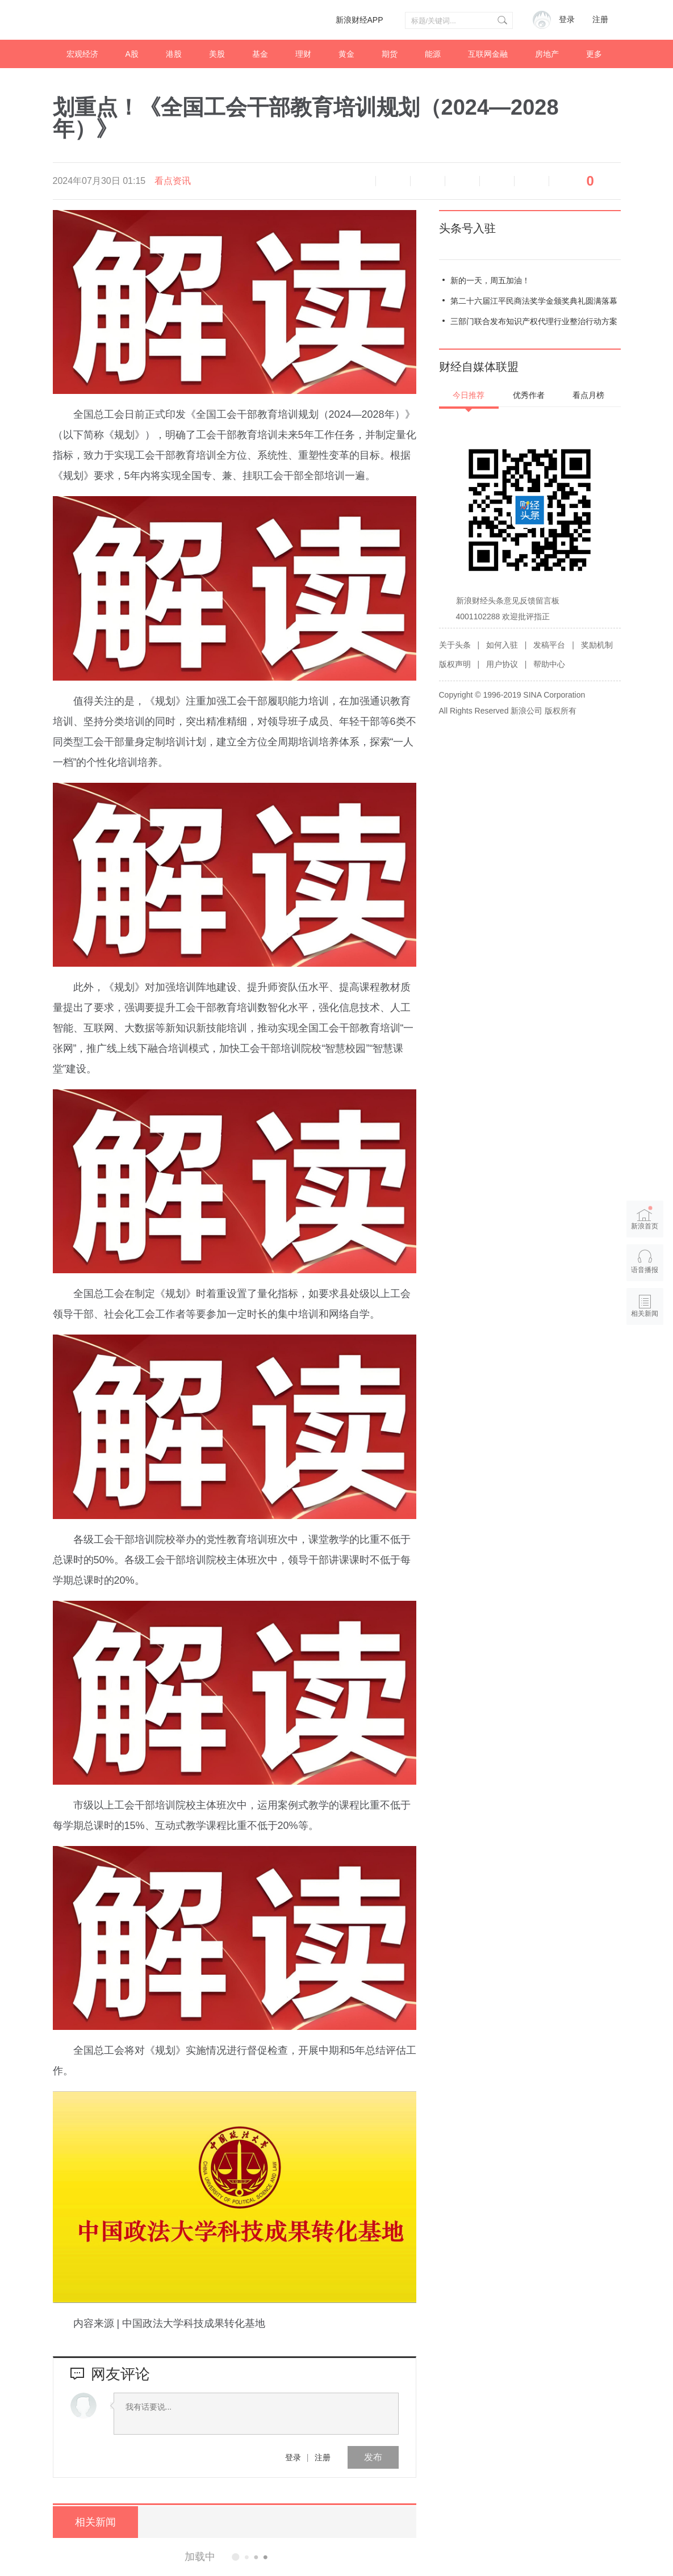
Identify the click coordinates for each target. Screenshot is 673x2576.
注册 (600, 19)
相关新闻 (95, 2522)
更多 (594, 53)
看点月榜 (588, 395)
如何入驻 (502, 644)
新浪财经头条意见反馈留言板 (507, 600)
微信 (497, 181)
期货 (390, 53)
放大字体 (428, 181)
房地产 (547, 53)
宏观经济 (82, 53)
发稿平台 (549, 644)
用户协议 (502, 664)
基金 (260, 53)
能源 (433, 53)
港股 (174, 53)
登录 (293, 2457)
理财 (303, 53)
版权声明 (455, 664)
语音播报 (358, 181)
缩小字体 (393, 181)
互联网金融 (488, 53)
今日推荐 (468, 395)
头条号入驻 (467, 228)
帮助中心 (549, 664)
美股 (217, 53)
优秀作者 (529, 395)
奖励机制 (597, 644)
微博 (462, 181)
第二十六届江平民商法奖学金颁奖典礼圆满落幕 (533, 300)
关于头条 (455, 644)
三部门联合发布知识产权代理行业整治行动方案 (533, 321)
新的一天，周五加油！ (490, 280)
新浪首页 (644, 1218)
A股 (132, 53)
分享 (532, 181)
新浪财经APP (359, 19)
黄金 (346, 53)
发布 (373, 2457)
